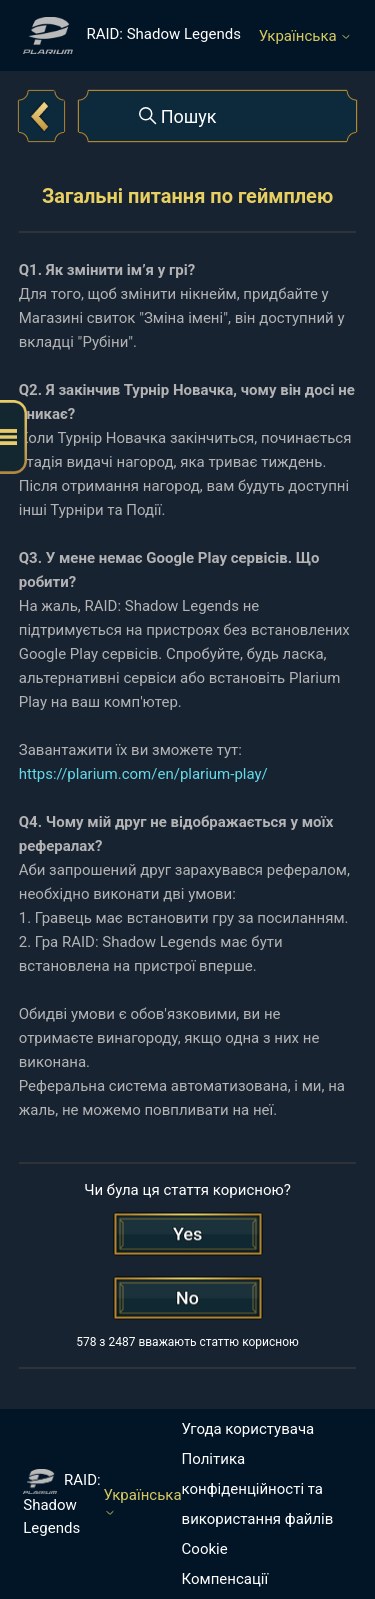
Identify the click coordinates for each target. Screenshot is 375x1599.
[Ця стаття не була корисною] (188, 1298)
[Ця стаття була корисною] (188, 1234)
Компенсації (225, 1579)
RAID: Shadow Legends (61, 1503)
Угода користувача (248, 1429)
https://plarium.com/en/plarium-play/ (143, 774)
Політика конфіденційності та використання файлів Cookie (258, 1504)
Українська (306, 36)
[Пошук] (218, 116)
